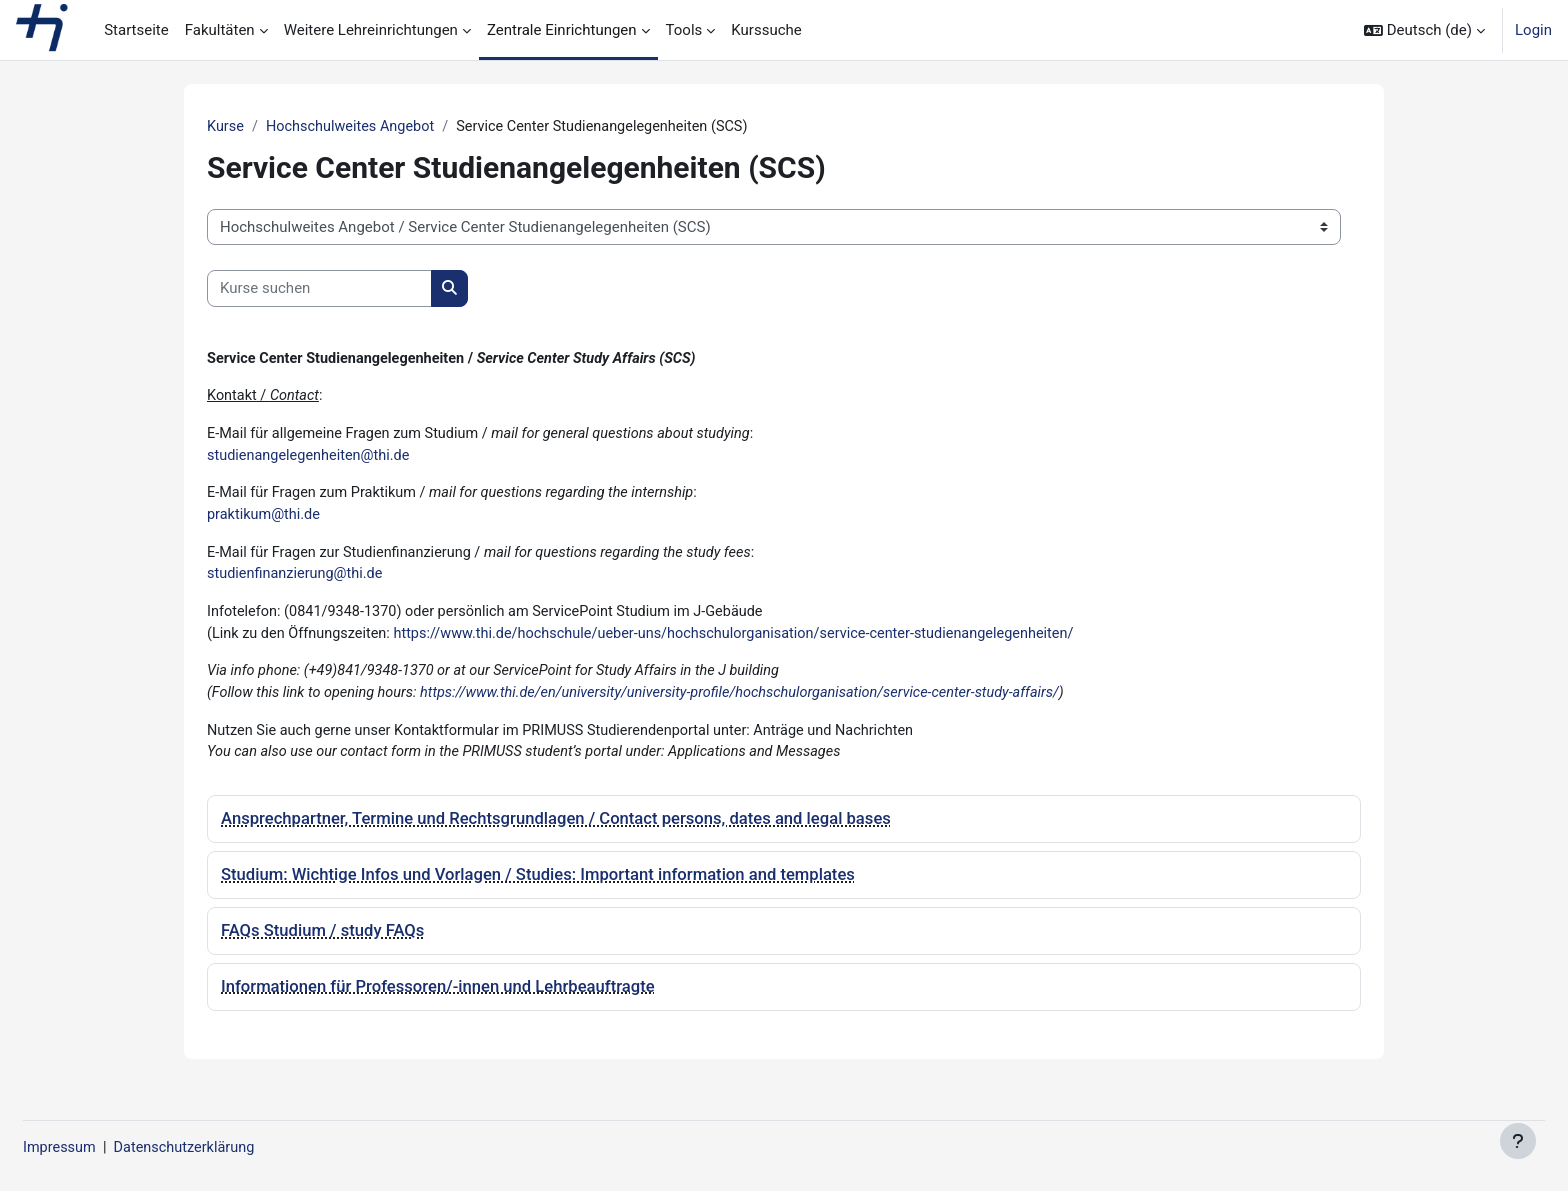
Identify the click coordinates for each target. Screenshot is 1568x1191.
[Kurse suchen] (319, 289)
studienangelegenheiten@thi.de (312, 459)
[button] (1424, 30)
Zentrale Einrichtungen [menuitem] (562, 30)
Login (1533, 30)
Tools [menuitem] (684, 30)
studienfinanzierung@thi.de (298, 581)
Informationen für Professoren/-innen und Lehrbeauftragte (438, 998)
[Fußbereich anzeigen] (1518, 1141)
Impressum (108, 1148)
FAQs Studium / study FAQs (322, 942)
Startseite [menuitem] (136, 30)
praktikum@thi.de (265, 520)
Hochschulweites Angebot (355, 127)
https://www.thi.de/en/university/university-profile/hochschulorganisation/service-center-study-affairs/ (759, 703)
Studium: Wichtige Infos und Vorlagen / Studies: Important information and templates (538, 886)
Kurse (226, 127)
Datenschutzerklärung (238, 1148)
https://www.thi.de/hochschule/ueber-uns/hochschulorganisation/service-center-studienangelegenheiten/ (754, 642)
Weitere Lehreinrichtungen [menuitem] (371, 30)
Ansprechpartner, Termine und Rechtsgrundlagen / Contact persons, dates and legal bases (556, 831)
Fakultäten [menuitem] (220, 30)
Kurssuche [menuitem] (766, 30)
